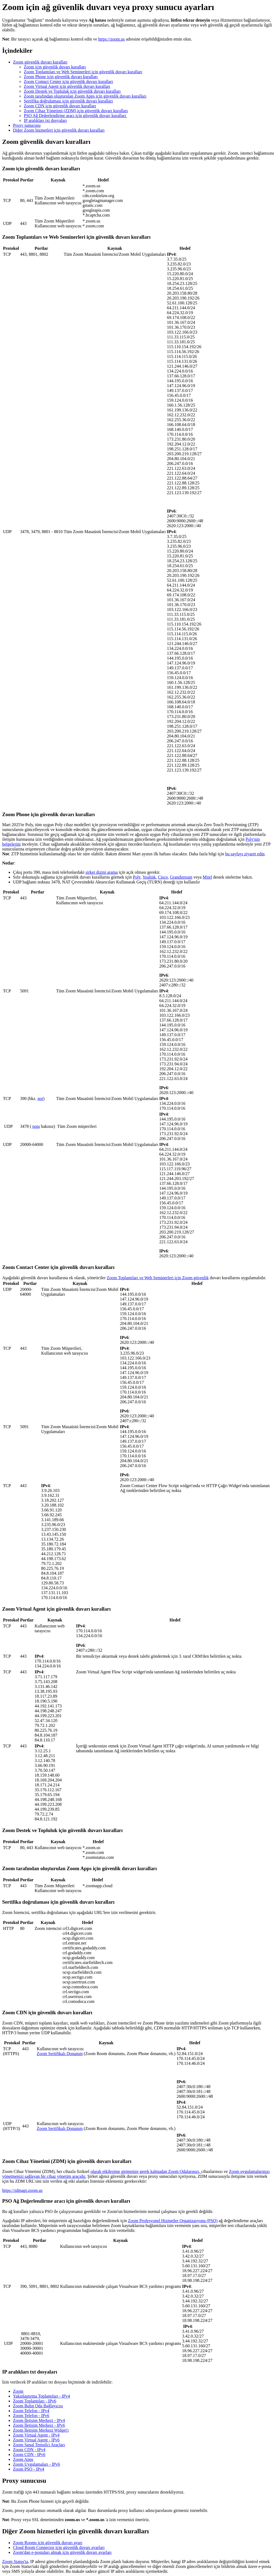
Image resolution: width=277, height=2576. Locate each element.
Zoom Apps (23, 2459)
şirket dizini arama (101, 872)
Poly (136, 877)
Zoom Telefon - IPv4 (31, 2410)
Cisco (163, 877)
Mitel (207, 877)
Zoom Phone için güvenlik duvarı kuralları (61, 76)
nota (36, 1126)
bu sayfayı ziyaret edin (245, 854)
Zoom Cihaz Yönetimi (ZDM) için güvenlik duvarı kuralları (76, 110)
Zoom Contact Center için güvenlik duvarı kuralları (68, 81)
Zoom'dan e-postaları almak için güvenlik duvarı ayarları (62, 2552)
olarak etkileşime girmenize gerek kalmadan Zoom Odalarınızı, (145, 2171)
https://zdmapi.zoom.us (22, 2190)
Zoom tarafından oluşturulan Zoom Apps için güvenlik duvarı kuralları (85, 96)
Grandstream (181, 877)
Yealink (149, 877)
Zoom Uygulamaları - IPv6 (36, 2464)
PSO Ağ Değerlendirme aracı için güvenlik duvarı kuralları (75, 115)
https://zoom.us (111, 39)
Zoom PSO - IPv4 (28, 2469)
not (40, 1098)
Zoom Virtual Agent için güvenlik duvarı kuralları (67, 86)
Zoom (18, 2391)
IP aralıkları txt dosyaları (45, 120)
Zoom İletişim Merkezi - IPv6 (39, 2425)
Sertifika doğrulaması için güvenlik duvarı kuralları (68, 101)
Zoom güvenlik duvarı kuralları (40, 62)
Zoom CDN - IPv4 (29, 2449)
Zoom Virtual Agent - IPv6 (36, 2440)
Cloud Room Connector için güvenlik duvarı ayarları (59, 2547)
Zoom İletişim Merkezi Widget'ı (41, 2430)
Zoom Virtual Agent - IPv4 (36, 2435)
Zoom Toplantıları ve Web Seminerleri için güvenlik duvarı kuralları (83, 71)
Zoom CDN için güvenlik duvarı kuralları (60, 106)
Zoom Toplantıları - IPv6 (34, 2401)
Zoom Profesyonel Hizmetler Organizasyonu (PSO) (172, 2220)
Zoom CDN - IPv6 (29, 2454)
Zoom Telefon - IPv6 (31, 2415)
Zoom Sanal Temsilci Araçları (39, 2444)
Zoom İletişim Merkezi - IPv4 (39, 2420)
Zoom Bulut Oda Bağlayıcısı (38, 2406)
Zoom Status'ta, (15, 2561)
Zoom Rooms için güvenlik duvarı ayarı (47, 2542)
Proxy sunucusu (27, 125)
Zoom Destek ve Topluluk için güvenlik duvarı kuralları (72, 91)
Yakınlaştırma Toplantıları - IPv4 (41, 2396)
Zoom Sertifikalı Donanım (60, 2053)
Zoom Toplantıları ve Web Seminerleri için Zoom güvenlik (158, 1277)
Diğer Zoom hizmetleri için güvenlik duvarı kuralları (59, 130)
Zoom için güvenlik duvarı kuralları (55, 67)
